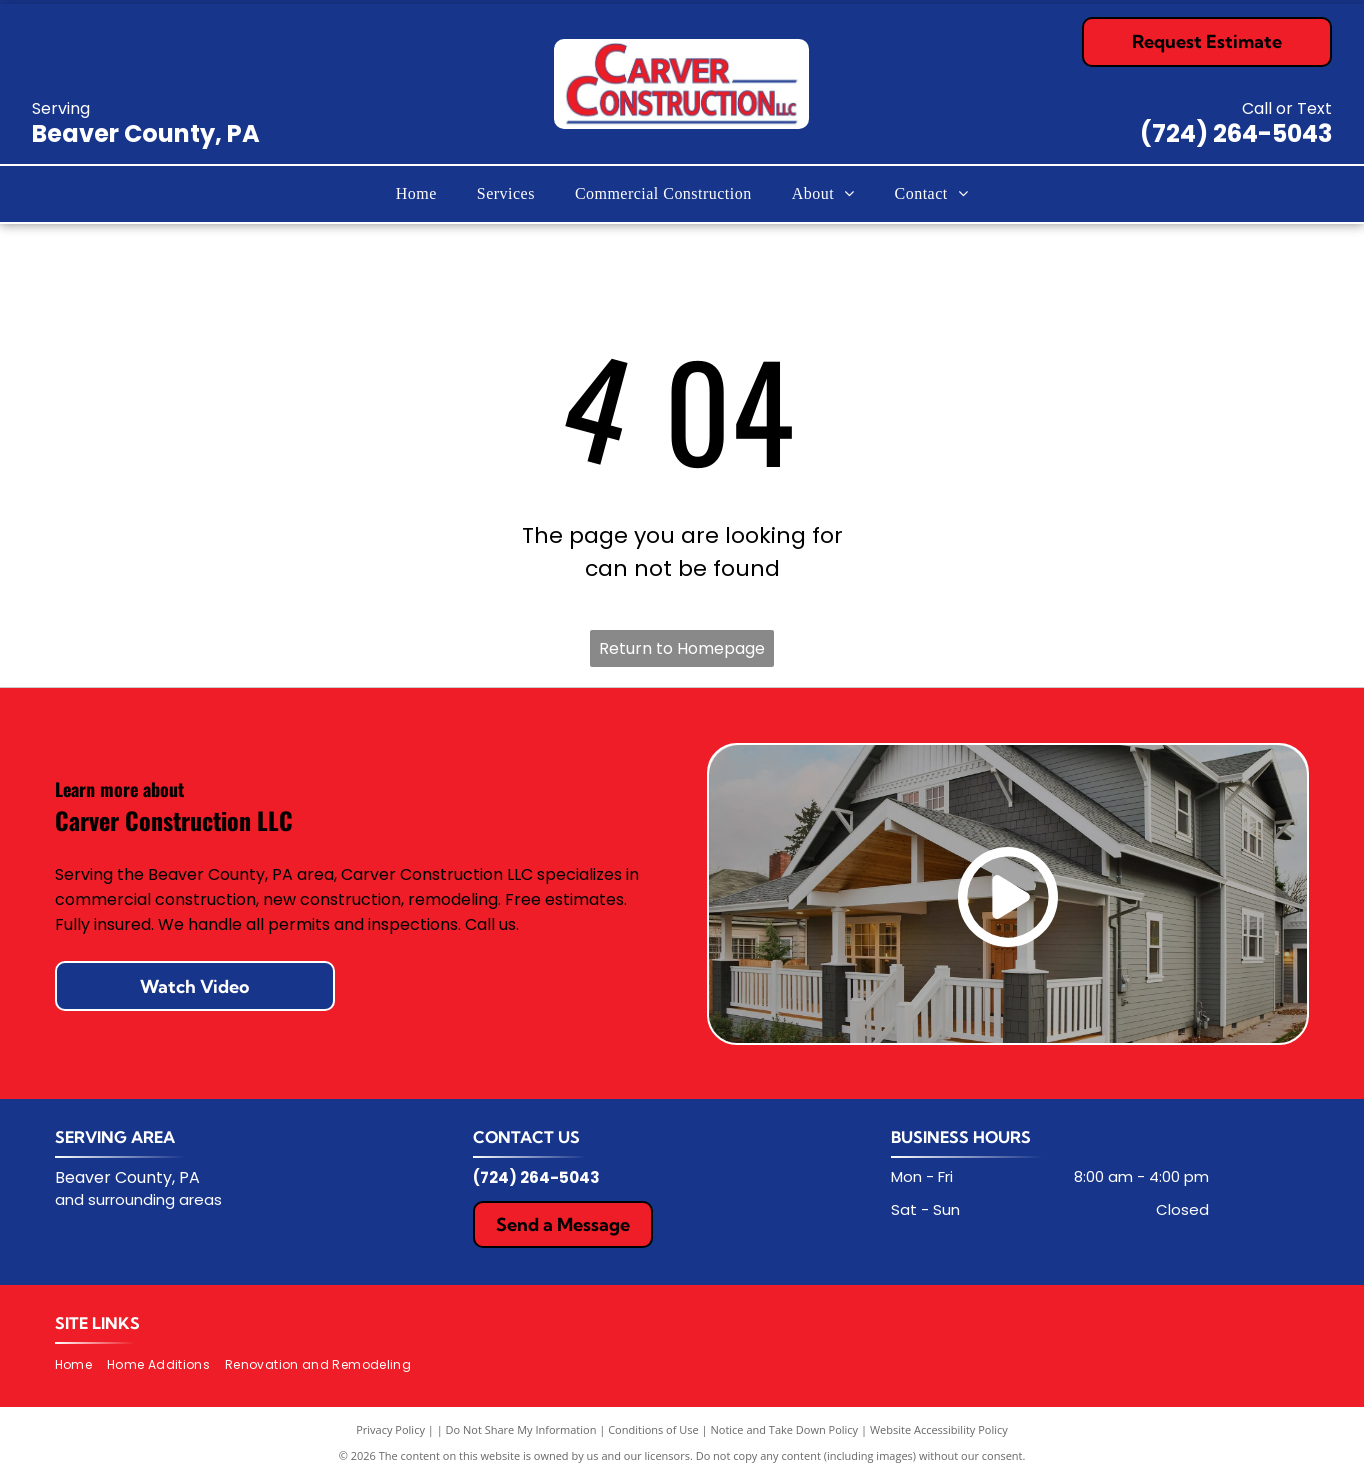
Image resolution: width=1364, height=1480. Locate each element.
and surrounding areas (138, 1199)
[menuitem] (416, 194)
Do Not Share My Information (521, 1429)
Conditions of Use (653, 1429)
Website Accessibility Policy (939, 1429)
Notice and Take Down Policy (785, 1429)
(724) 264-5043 (1236, 133)
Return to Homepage (682, 648)
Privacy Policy (390, 1429)
